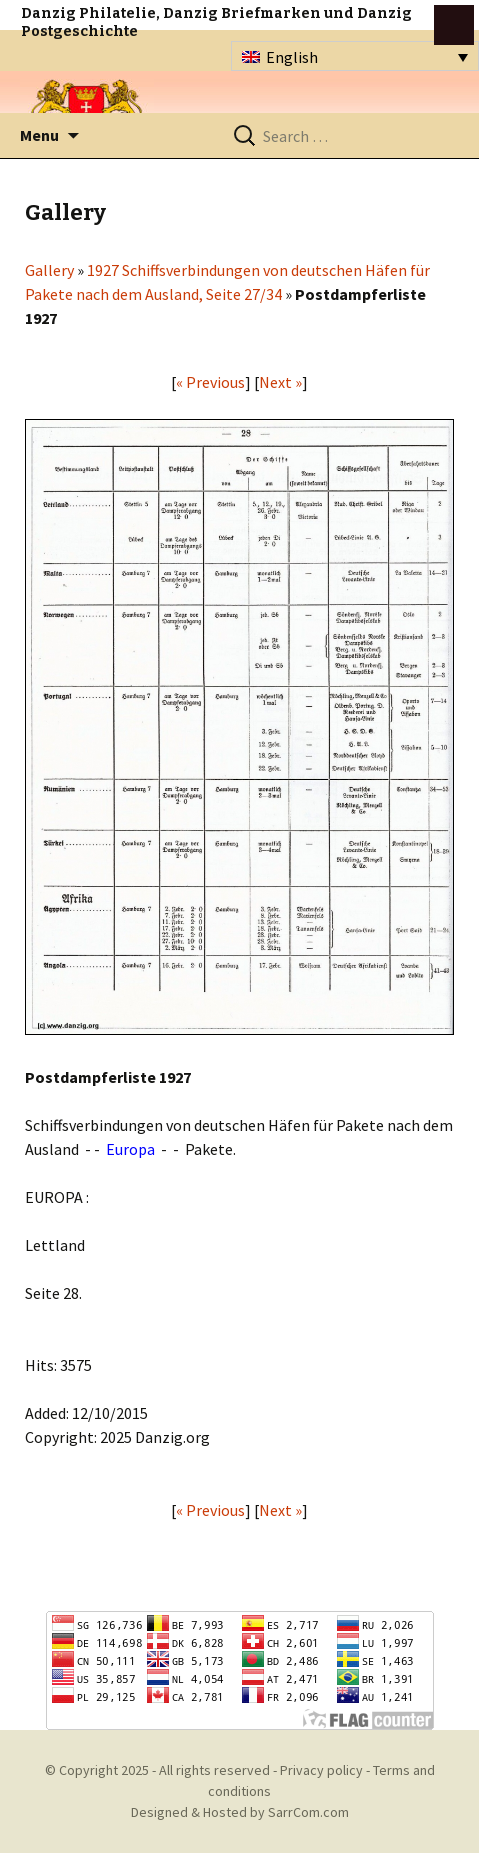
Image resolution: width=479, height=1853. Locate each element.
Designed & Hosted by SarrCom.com (240, 1812)
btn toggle (454, 25)
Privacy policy (321, 1770)
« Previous (210, 382)
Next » (280, 382)
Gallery (49, 270)
